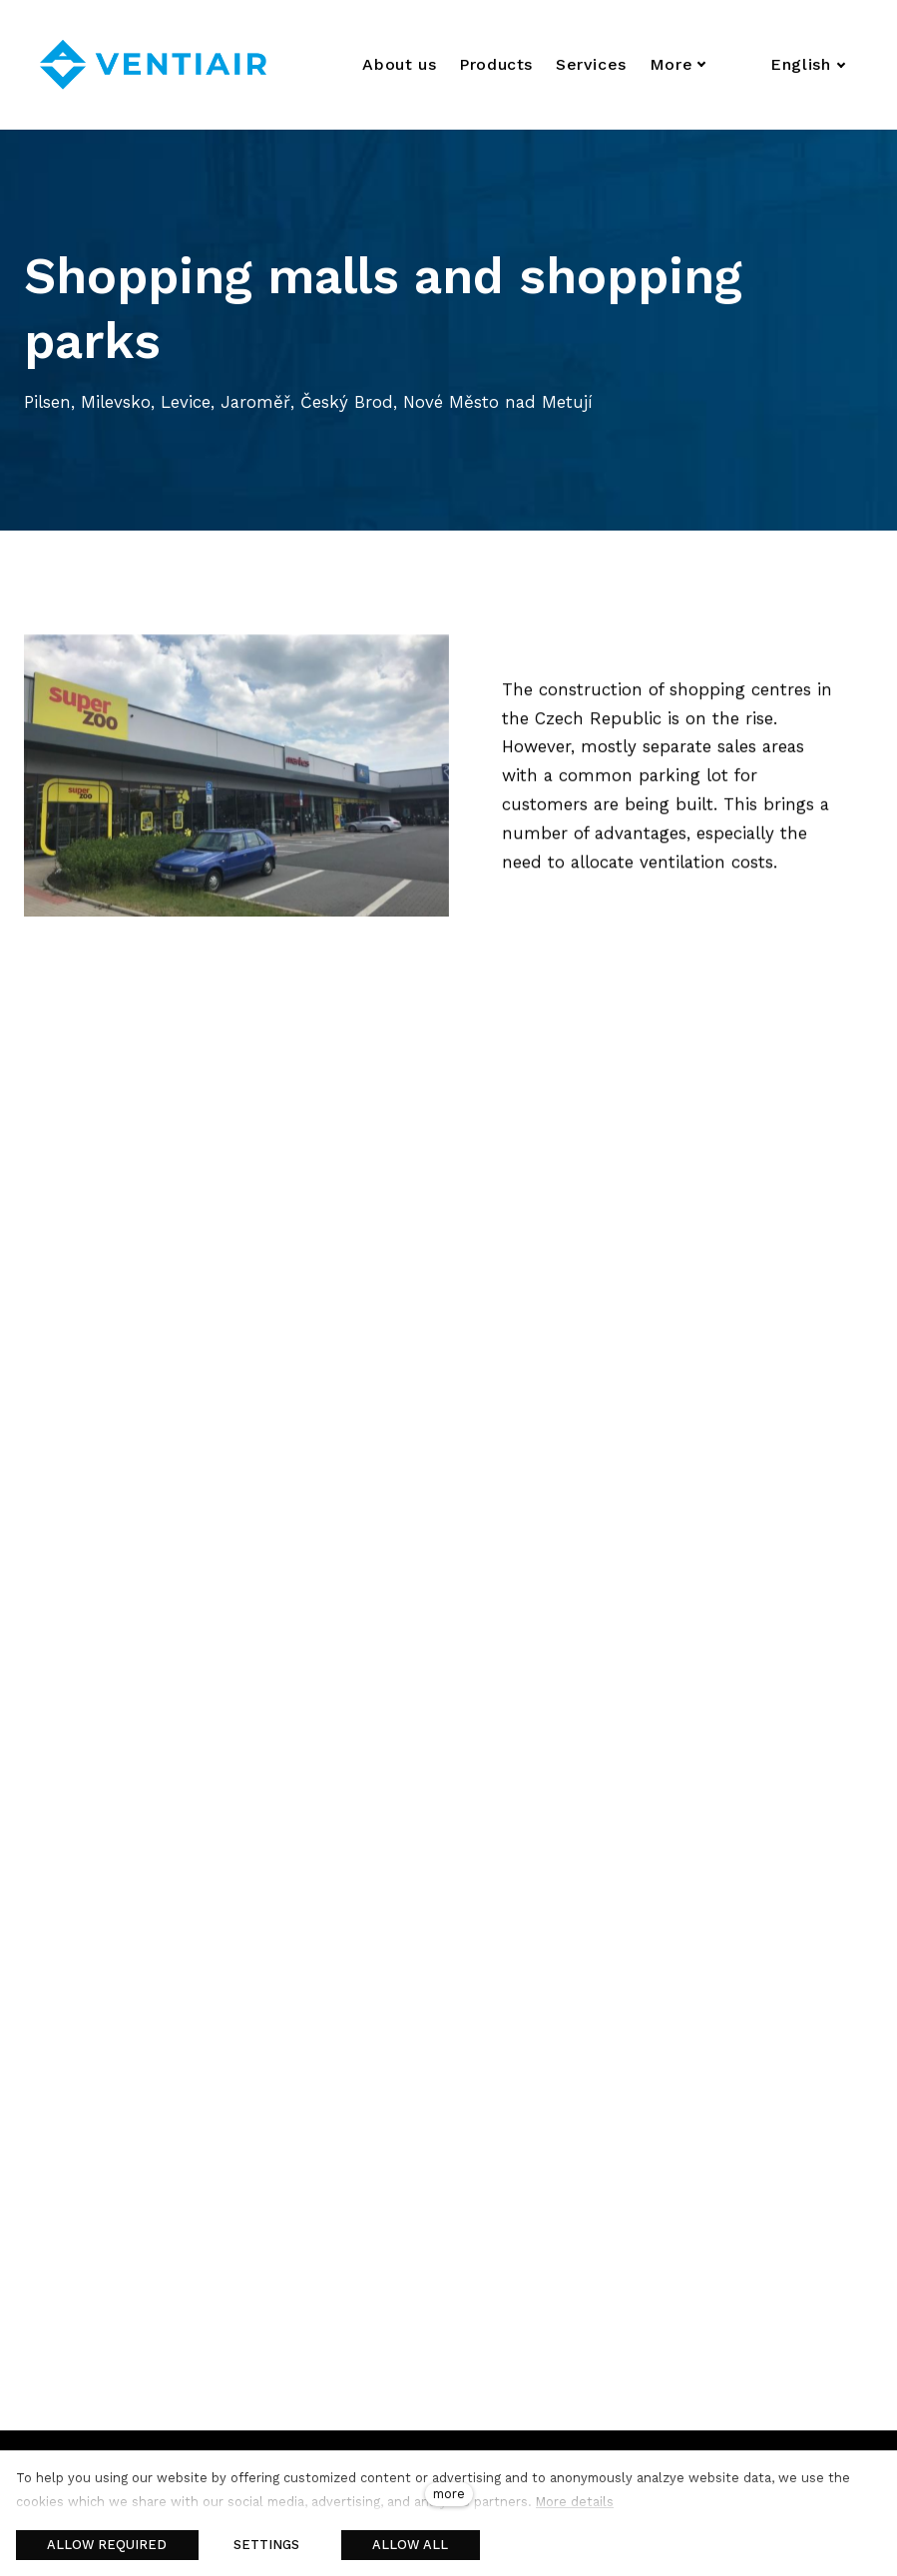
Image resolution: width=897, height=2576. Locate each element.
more (449, 2493)
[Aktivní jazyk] (808, 65)
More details (575, 2501)
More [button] (678, 64)
